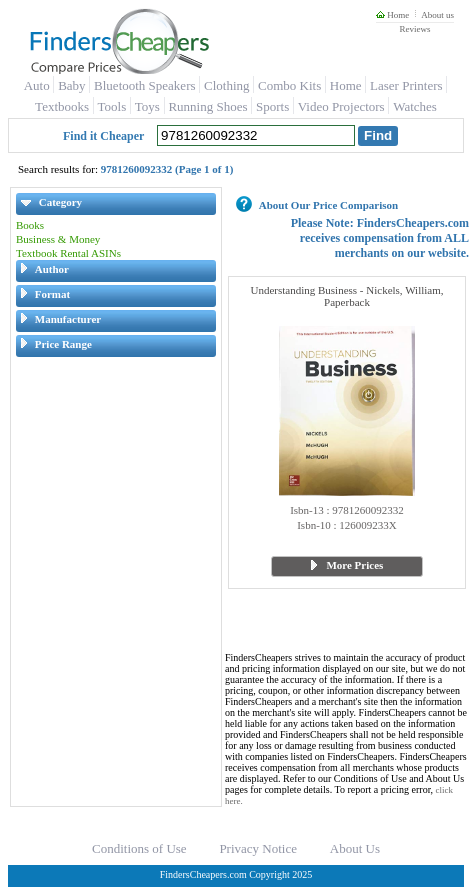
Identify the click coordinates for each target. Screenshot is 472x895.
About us (437, 15)
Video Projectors (341, 106)
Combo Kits (289, 85)
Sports (272, 106)
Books (30, 225)
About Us (355, 848)
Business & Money (58, 239)
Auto (37, 85)
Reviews (414, 29)
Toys (147, 106)
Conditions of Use (139, 848)
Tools (112, 106)
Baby (71, 85)
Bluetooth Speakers (144, 85)
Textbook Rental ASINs (68, 253)
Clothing (227, 85)
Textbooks (62, 106)
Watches (415, 106)
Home (392, 15)
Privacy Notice (258, 848)
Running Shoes (207, 106)
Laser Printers (406, 85)
